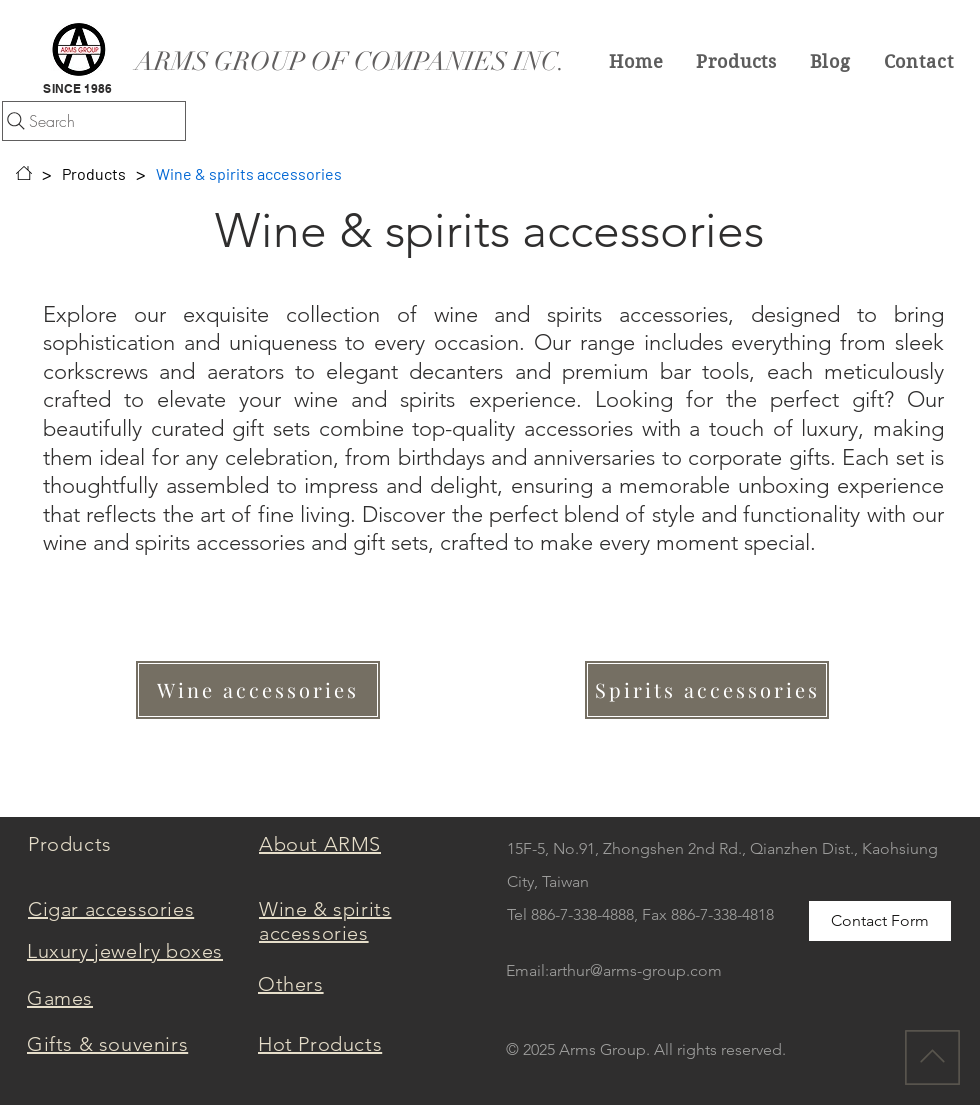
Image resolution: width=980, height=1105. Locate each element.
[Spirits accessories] (707, 690)
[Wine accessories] (258, 690)
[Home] (24, 173)
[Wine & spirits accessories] (249, 173)
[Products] (94, 173)
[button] (737, 61)
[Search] (94, 121)
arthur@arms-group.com (635, 970)
